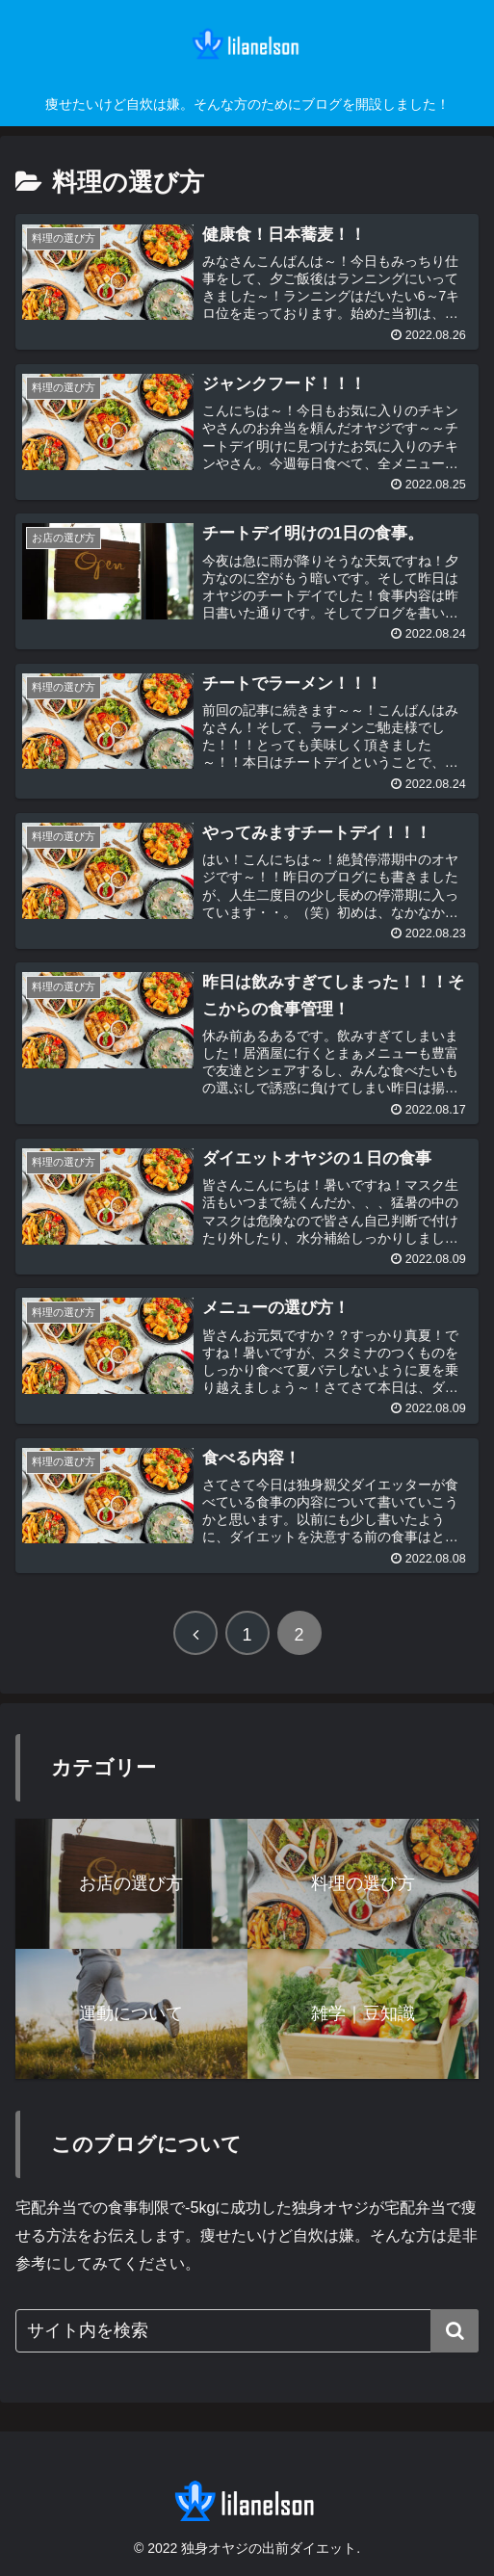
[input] (247, 2331)
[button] (454, 2331)
